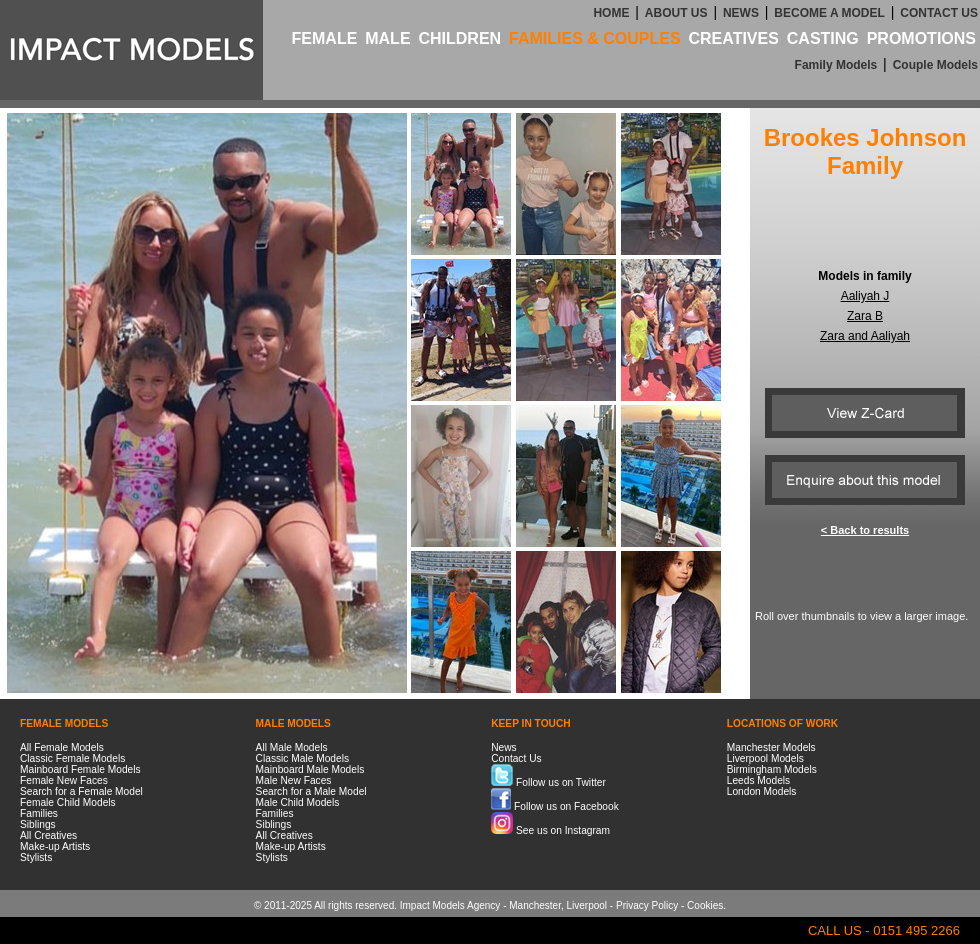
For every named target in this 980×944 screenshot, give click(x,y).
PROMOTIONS (921, 38)
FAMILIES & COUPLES (595, 38)
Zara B (865, 316)
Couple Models (935, 65)
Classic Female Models (72, 758)
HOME (611, 13)
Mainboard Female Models (80, 769)
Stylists (36, 857)
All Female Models (62, 747)
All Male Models (292, 747)
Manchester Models (771, 747)
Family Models (836, 65)
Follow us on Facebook (555, 806)
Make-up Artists (55, 846)
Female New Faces (64, 780)
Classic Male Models (302, 758)
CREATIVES (733, 38)
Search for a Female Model (81, 791)
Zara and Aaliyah (865, 336)
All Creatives (48, 835)
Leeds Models (758, 780)
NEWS (741, 13)
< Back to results (865, 530)
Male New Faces (294, 780)
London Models (762, 791)
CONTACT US (939, 13)
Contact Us (516, 758)
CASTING (823, 38)
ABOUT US (676, 13)
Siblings (38, 824)
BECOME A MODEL (829, 13)
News (503, 747)
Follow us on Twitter (548, 782)
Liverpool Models (765, 758)
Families (39, 813)
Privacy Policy (647, 905)
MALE (387, 38)
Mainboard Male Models (310, 769)
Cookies (705, 905)
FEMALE (325, 38)
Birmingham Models (772, 769)
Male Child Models (298, 802)
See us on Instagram (550, 830)
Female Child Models (68, 802)
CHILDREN (459, 38)
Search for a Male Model (311, 791)
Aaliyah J (865, 296)
